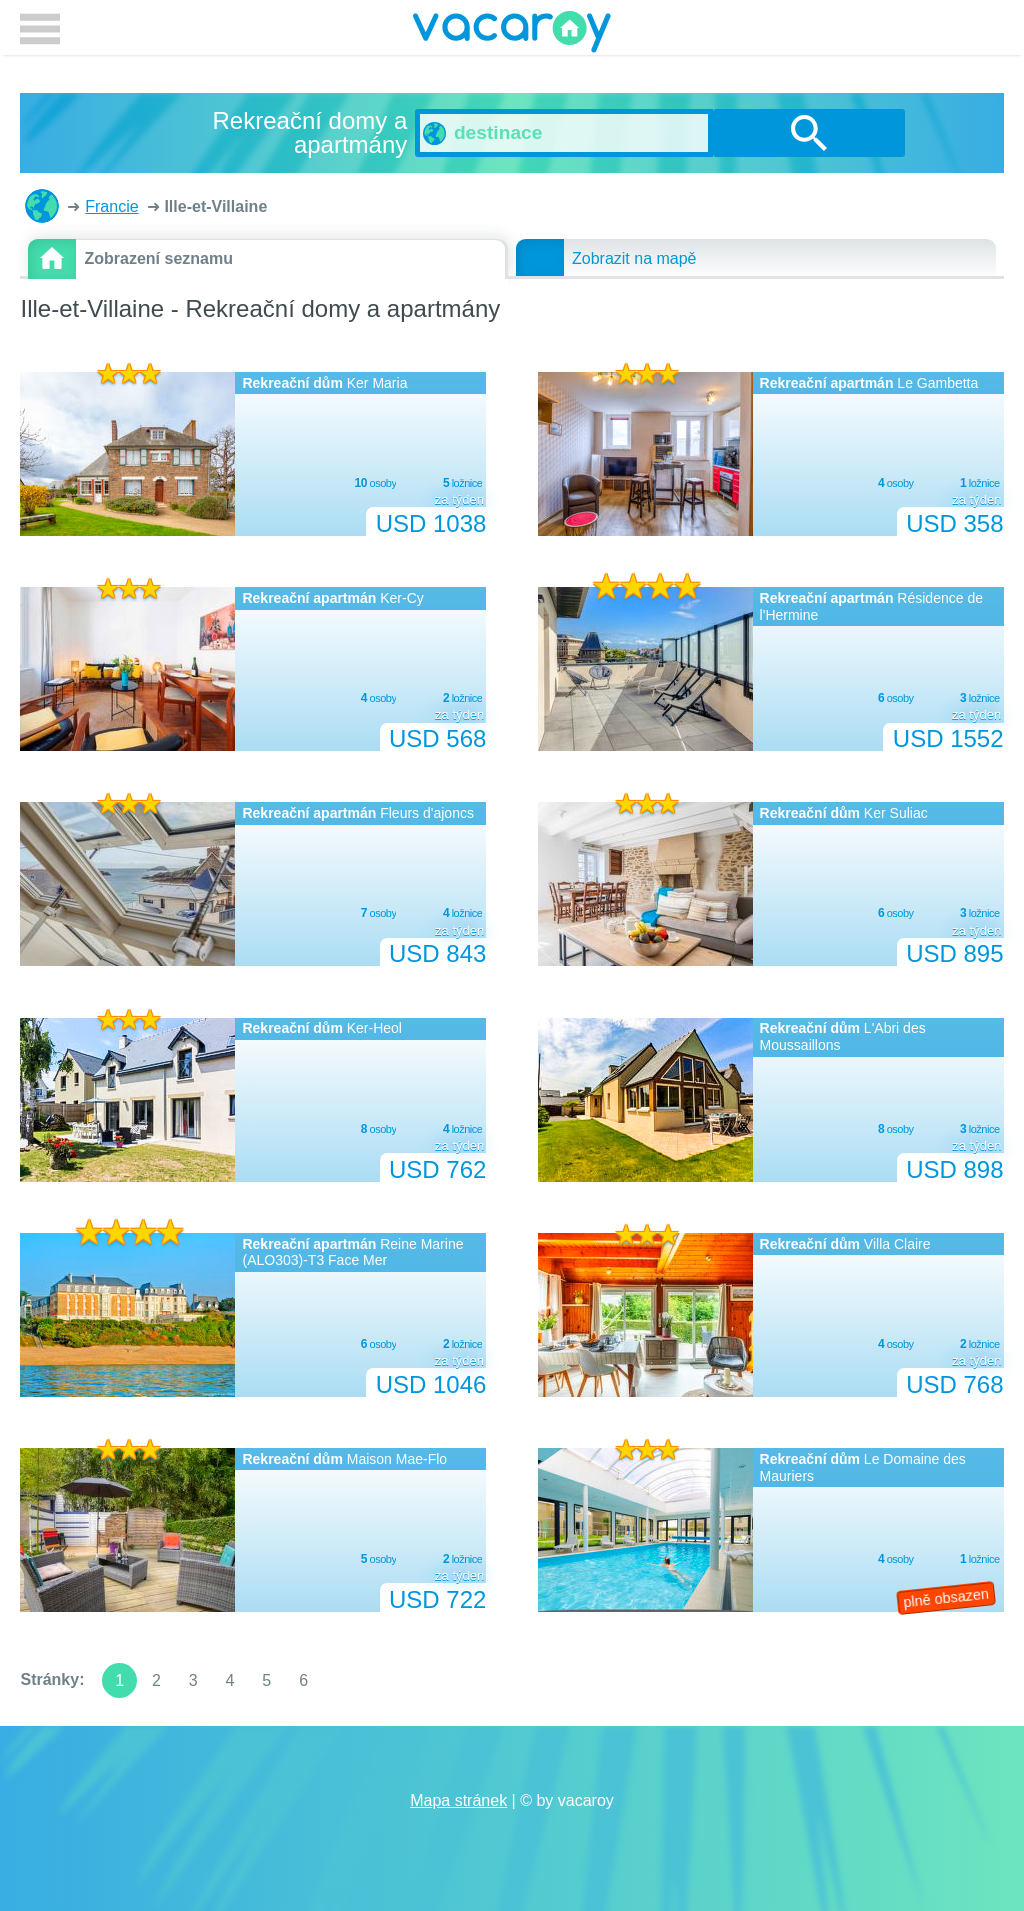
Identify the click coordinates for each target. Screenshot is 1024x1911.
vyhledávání (809, 133)
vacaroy (512, 35)
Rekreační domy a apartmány (42, 206)
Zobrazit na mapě (634, 258)
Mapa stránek (458, 1800)
